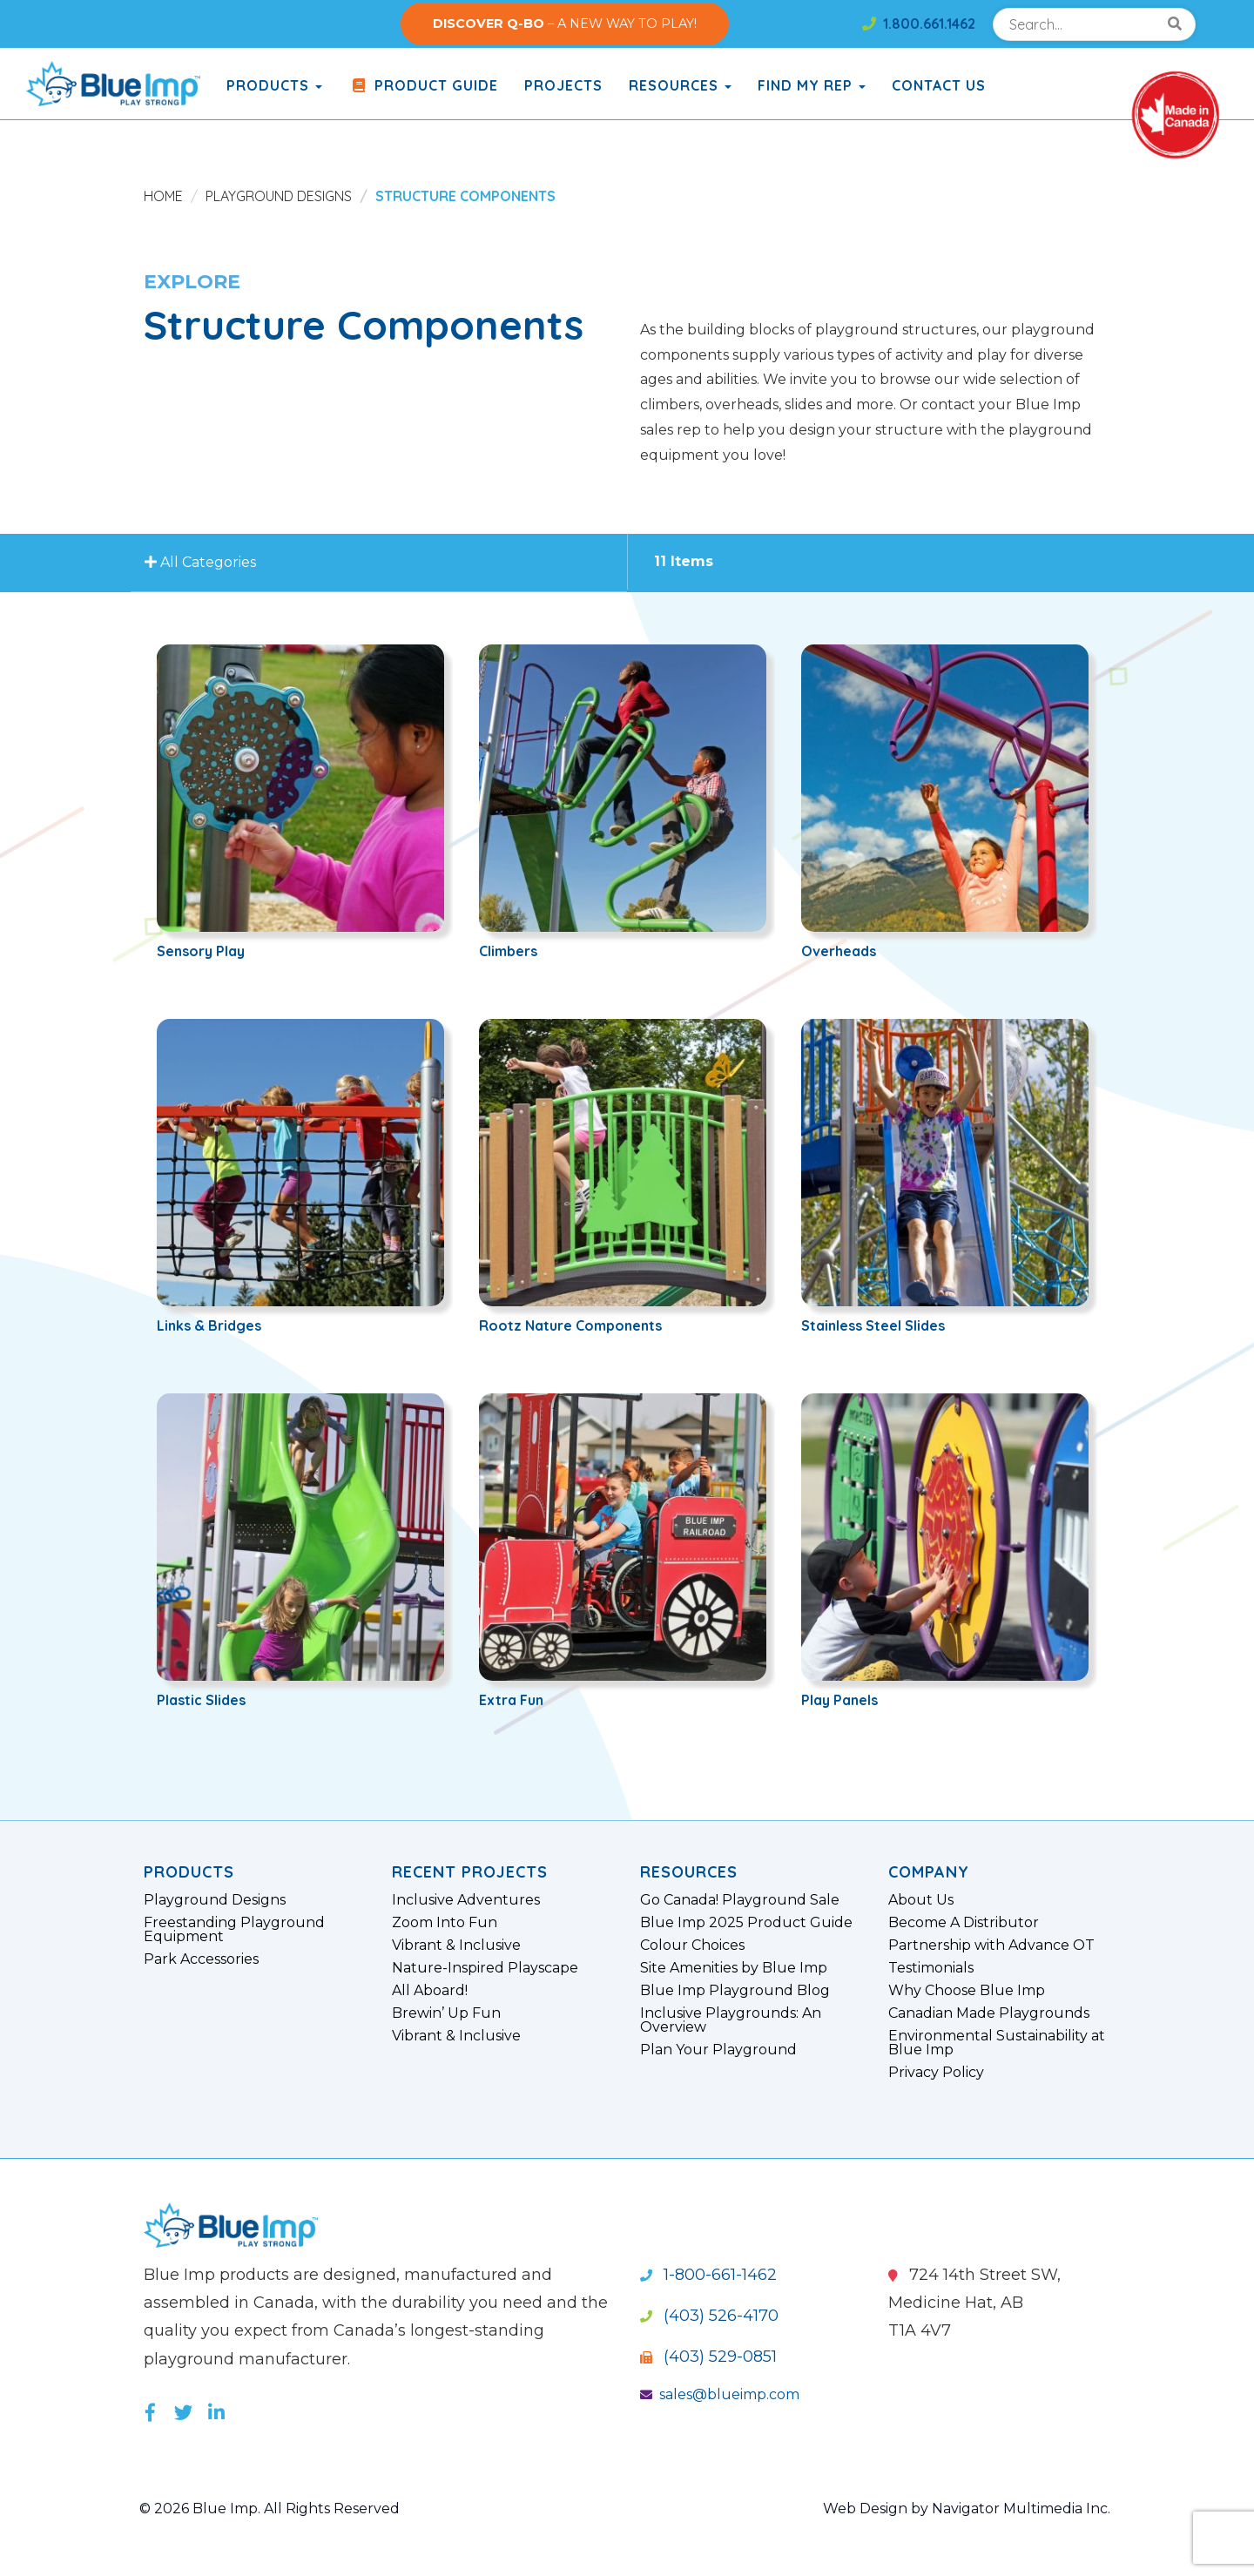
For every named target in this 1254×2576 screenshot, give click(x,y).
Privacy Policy (936, 2073)
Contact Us (939, 85)
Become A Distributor (963, 1923)
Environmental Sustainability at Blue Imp (996, 2043)
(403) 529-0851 (708, 2356)
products (274, 85)
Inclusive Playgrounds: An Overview (730, 2020)
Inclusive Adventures (466, 1900)
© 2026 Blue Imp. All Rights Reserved (269, 2508)
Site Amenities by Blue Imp (733, 1968)
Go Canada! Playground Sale (739, 1900)
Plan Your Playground (718, 2050)
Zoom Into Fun (444, 1923)
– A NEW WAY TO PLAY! (565, 23)
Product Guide (423, 85)
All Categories (203, 562)
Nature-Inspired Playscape (485, 1968)
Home (163, 196)
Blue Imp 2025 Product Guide (746, 1923)
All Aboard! (430, 1991)
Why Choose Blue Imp (966, 1991)
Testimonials (931, 1968)
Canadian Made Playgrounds (988, 2013)
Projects (563, 85)
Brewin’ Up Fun (446, 2013)
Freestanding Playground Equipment (234, 1930)
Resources (680, 85)
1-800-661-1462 (708, 2274)
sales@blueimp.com (719, 2394)
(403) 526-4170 (709, 2315)
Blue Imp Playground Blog (735, 1991)
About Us (921, 1900)
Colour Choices (692, 1945)
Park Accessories (201, 1959)
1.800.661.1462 (918, 23)
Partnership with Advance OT (991, 1945)
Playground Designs (279, 196)
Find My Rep (812, 85)
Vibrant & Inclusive (456, 1945)
